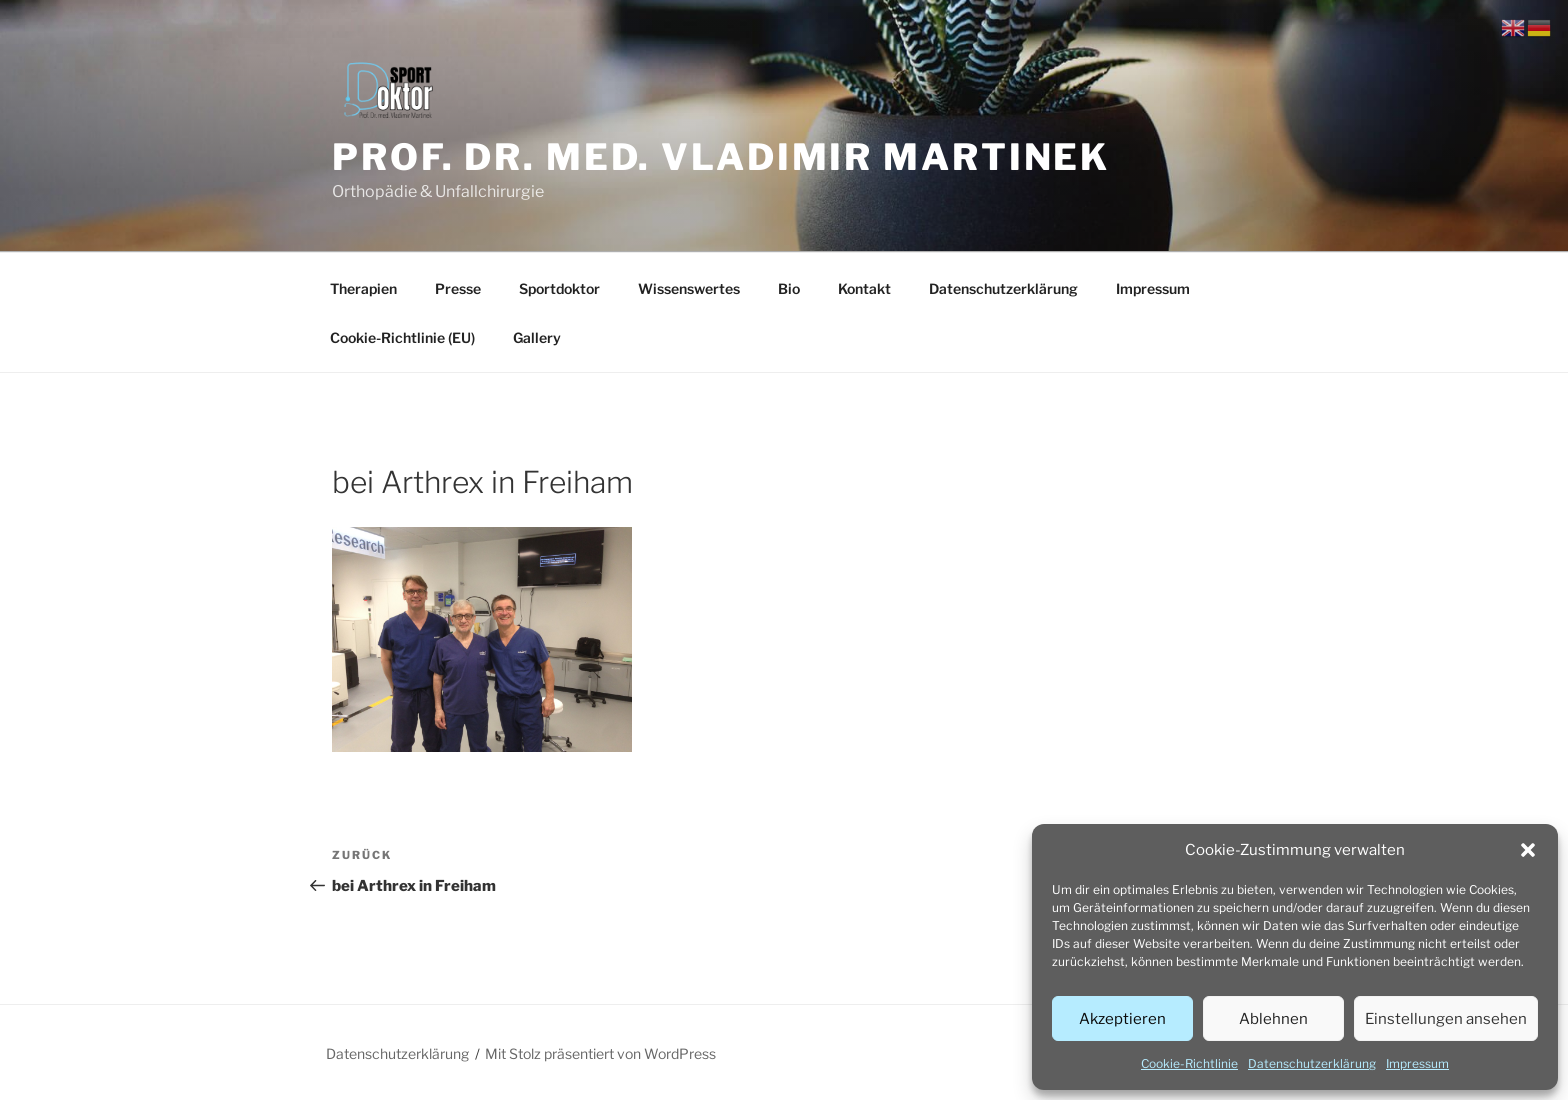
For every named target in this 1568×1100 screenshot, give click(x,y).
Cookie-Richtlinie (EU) (402, 337)
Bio (789, 288)
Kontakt (864, 288)
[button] (1528, 850)
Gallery (537, 337)
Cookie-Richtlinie (1189, 1063)
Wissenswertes (689, 288)
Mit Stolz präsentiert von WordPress (600, 1053)
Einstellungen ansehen (1446, 1019)
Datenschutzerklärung (1312, 1063)
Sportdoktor (559, 288)
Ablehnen (1273, 1019)
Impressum (1417, 1063)
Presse (458, 288)
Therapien (363, 288)
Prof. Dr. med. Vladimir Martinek (721, 157)
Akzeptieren (1122, 1019)
